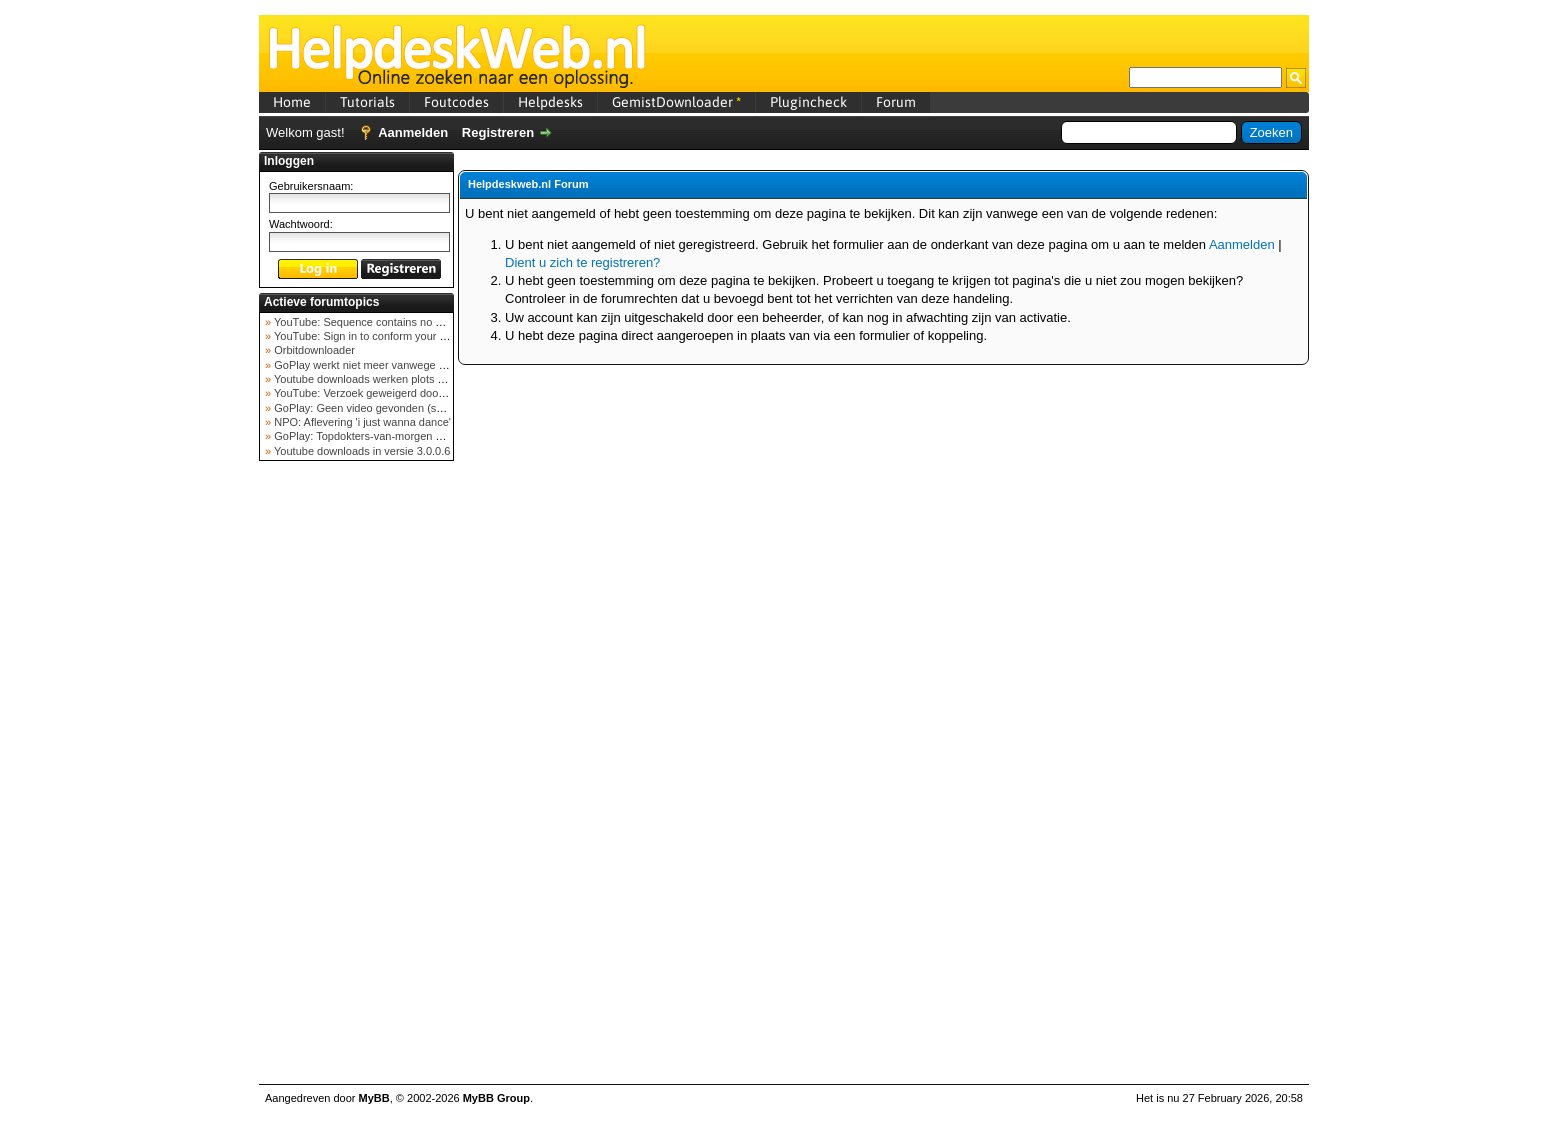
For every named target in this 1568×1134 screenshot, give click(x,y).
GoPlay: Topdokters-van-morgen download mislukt (395, 436)
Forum (896, 102)
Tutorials (367, 102)
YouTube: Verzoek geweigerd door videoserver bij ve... (405, 393)
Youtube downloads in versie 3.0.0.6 (360, 451)
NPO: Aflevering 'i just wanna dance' (361, 422)
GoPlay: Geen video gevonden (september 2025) (392, 408)
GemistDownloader (676, 102)
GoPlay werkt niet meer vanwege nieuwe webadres (397, 365)
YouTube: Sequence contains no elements (375, 322)
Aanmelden (413, 132)
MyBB (374, 1098)
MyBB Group (496, 1098)
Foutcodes (456, 102)
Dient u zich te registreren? (582, 262)
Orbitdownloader (313, 350)
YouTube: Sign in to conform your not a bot (376, 336)
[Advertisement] (357, 784)
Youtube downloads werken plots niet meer (377, 379)
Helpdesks (550, 102)
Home (292, 102)
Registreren (498, 132)
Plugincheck (808, 102)
